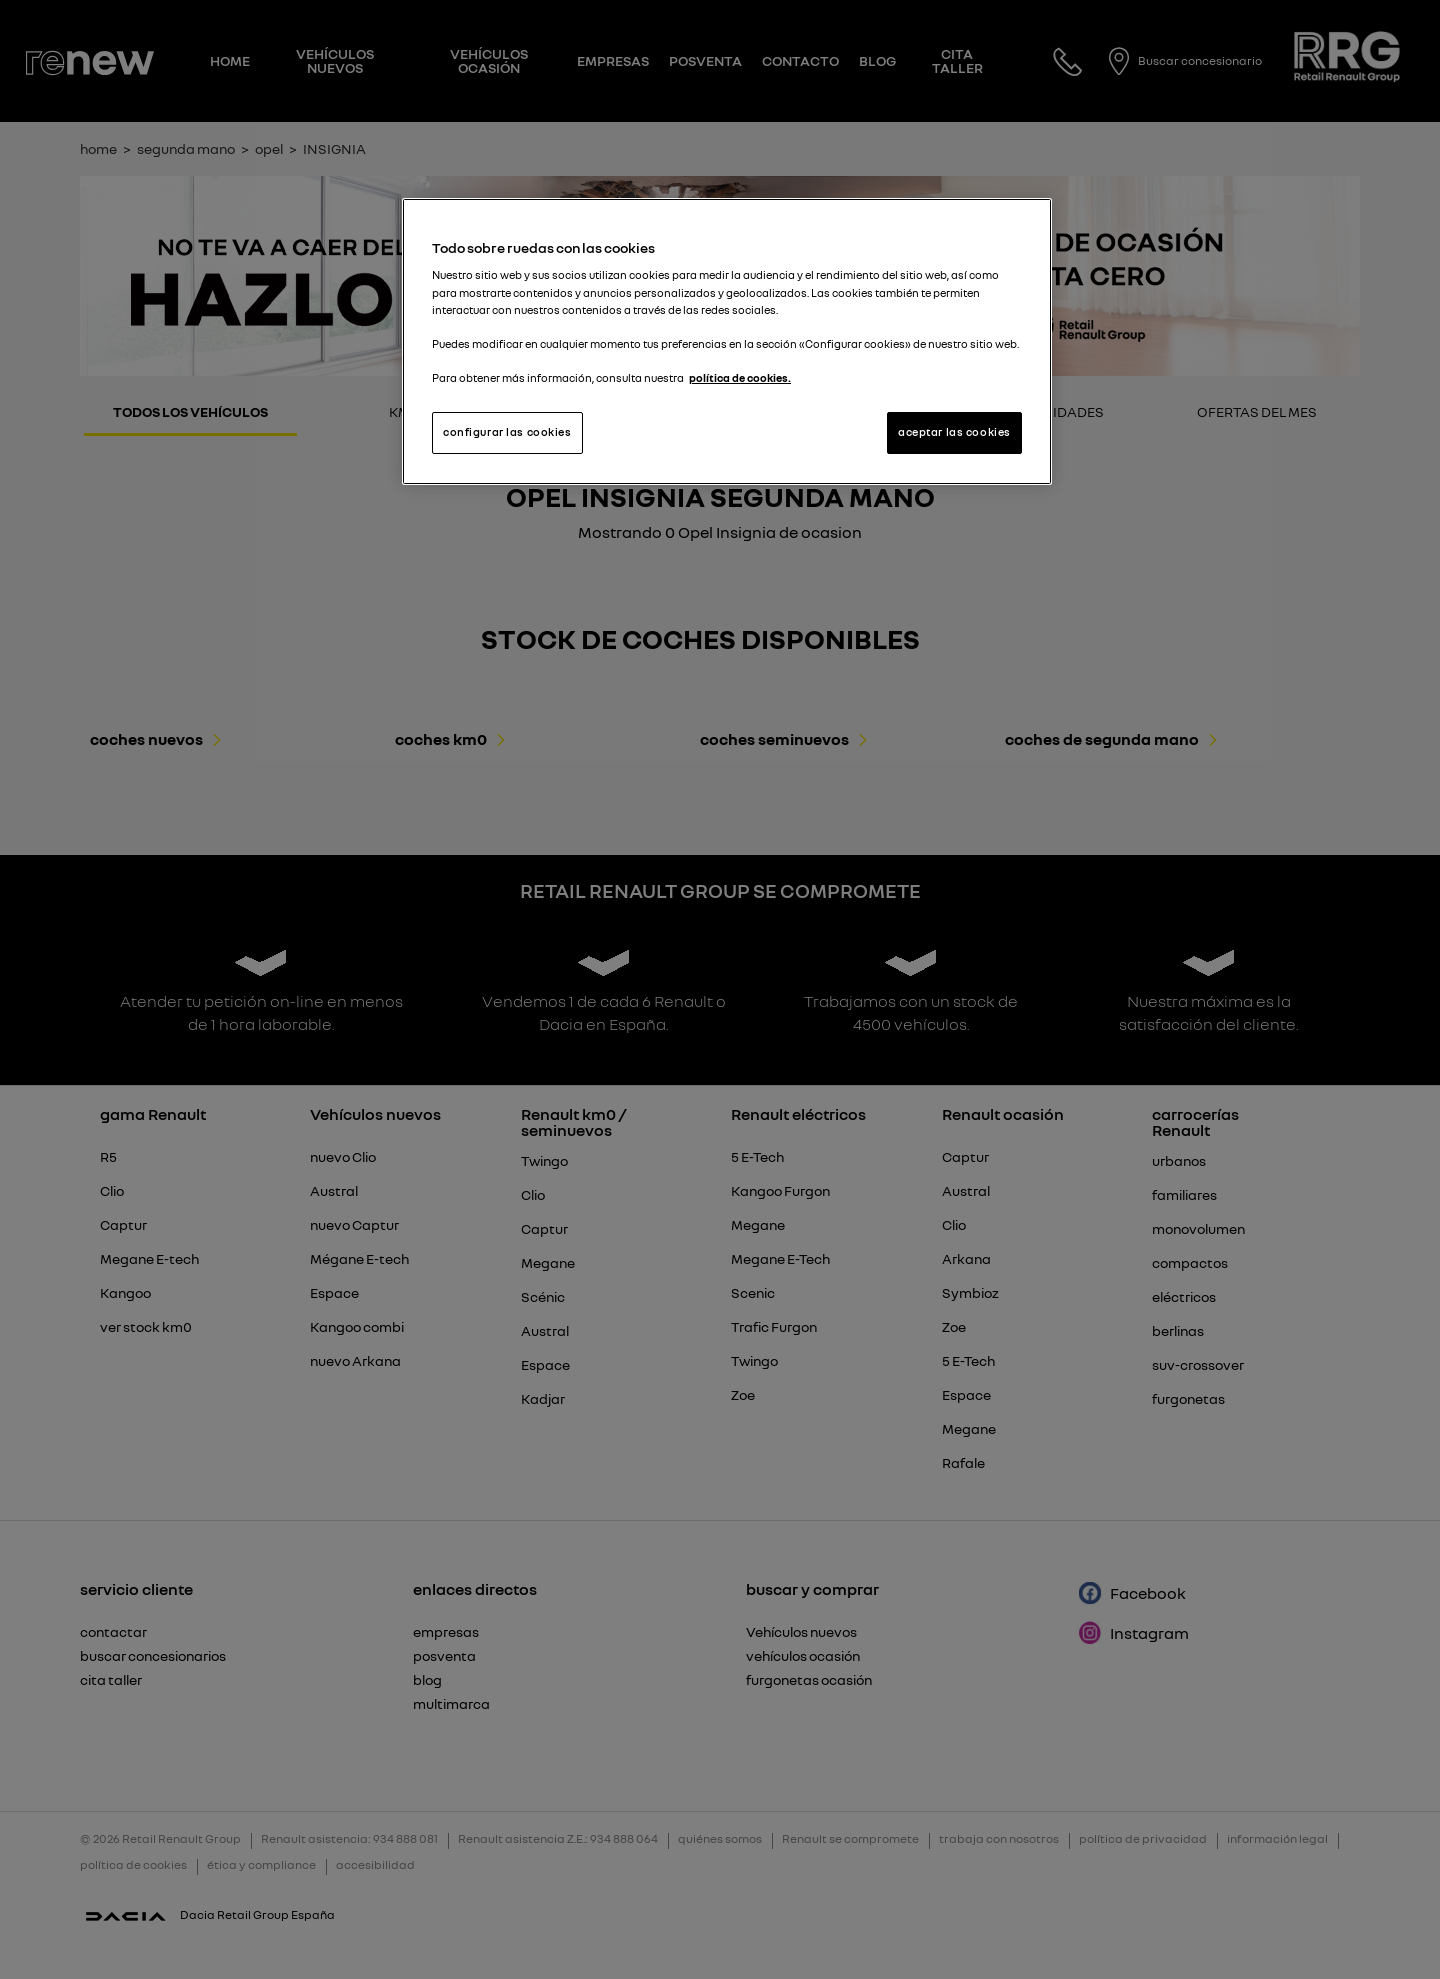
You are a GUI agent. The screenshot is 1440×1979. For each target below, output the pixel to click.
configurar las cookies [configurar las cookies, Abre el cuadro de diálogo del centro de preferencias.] (507, 432)
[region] (727, 341)
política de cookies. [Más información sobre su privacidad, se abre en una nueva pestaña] (740, 378)
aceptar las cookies (954, 432)
